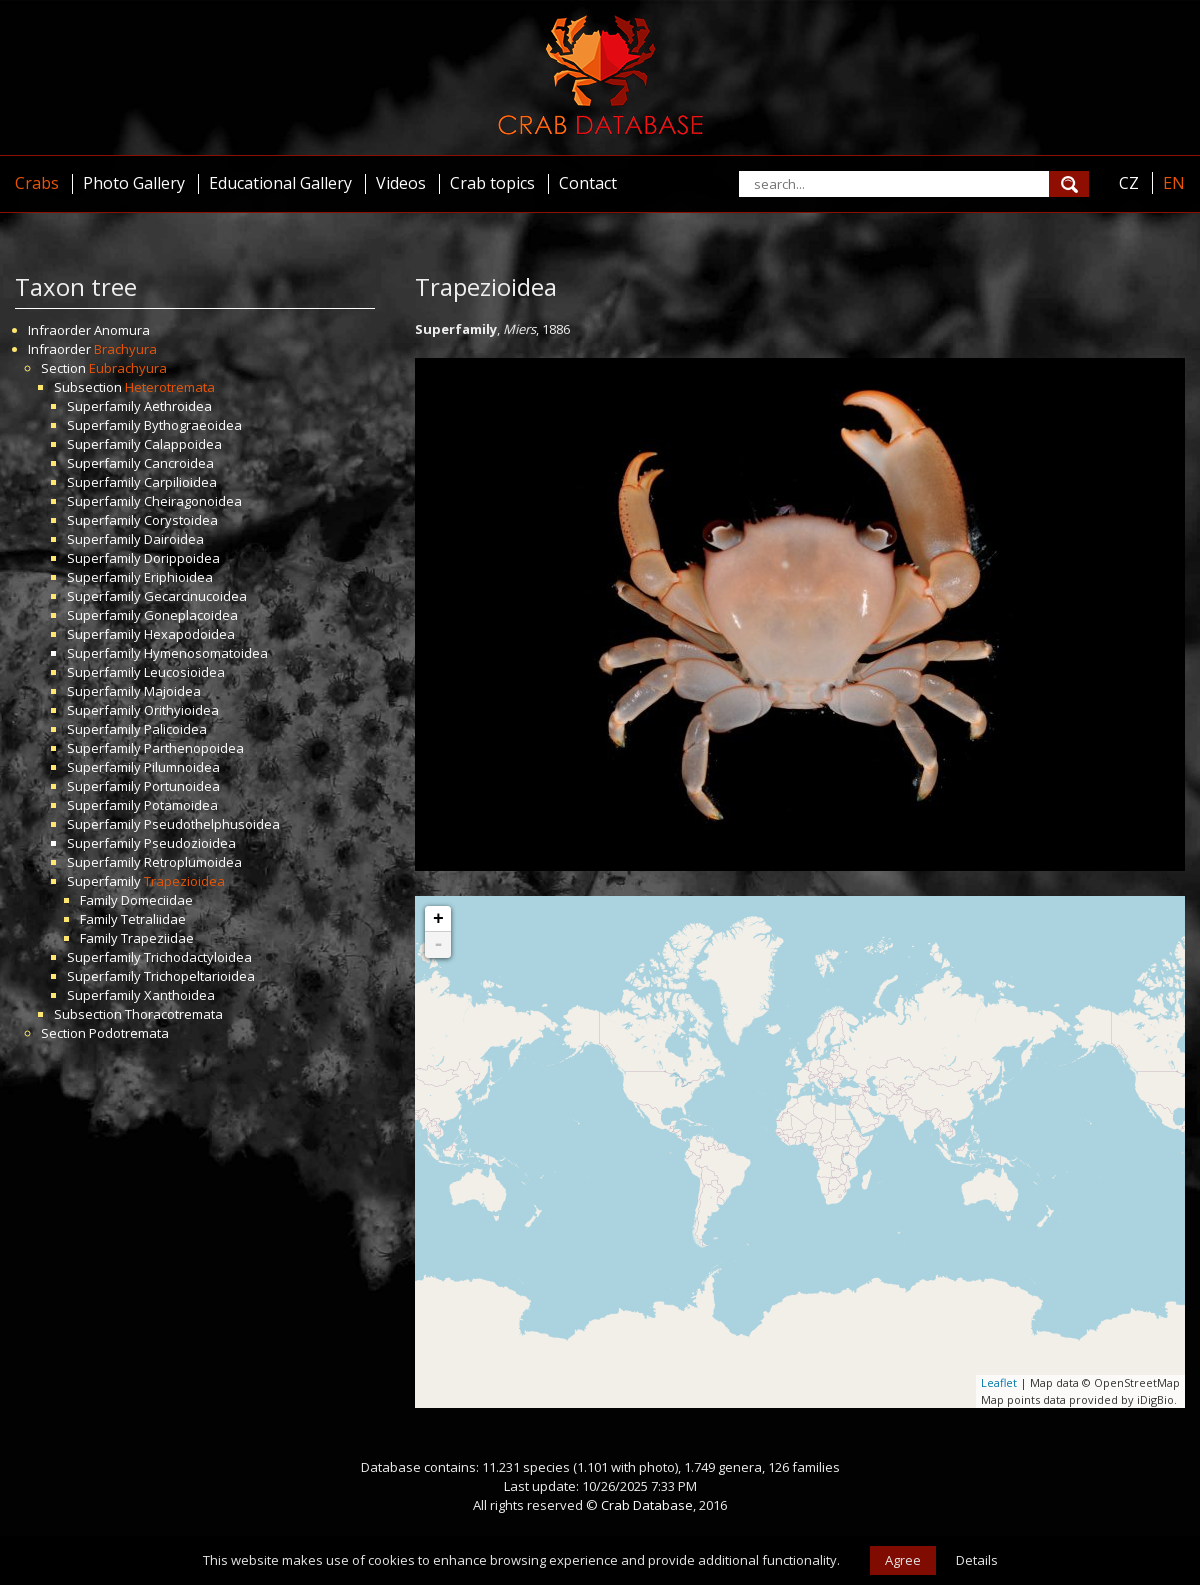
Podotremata (129, 1033)
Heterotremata (170, 387)
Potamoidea (181, 805)
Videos (401, 183)
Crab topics (492, 183)
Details (977, 1560)
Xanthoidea (179, 995)
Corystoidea (181, 520)
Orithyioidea (181, 710)
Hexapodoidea (189, 634)
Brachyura (125, 349)
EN (1174, 183)
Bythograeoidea (193, 425)
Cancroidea (179, 463)
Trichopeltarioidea (199, 976)
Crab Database (647, 1505)
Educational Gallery (280, 183)
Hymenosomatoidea (206, 653)
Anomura (122, 330)
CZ (1129, 183)
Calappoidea (183, 444)
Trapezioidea (184, 881)
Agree (903, 1560)
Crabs (37, 183)
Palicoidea (175, 729)
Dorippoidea (182, 558)
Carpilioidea (180, 482)
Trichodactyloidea (198, 957)
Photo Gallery (134, 183)
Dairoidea (174, 539)
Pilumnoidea (182, 767)
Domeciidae (157, 900)
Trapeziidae (157, 938)
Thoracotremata (174, 1014)
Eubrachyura (128, 368)
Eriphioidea (178, 577)
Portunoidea (182, 786)
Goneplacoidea (191, 615)
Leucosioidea (184, 672)
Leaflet (999, 1382)
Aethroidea (178, 406)
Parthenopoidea (194, 748)
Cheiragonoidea (193, 501)
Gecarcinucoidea (195, 596)
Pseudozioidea (190, 843)
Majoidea (172, 691)
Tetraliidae (153, 919)
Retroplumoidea (193, 862)
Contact (588, 183)
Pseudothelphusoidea (212, 824)
